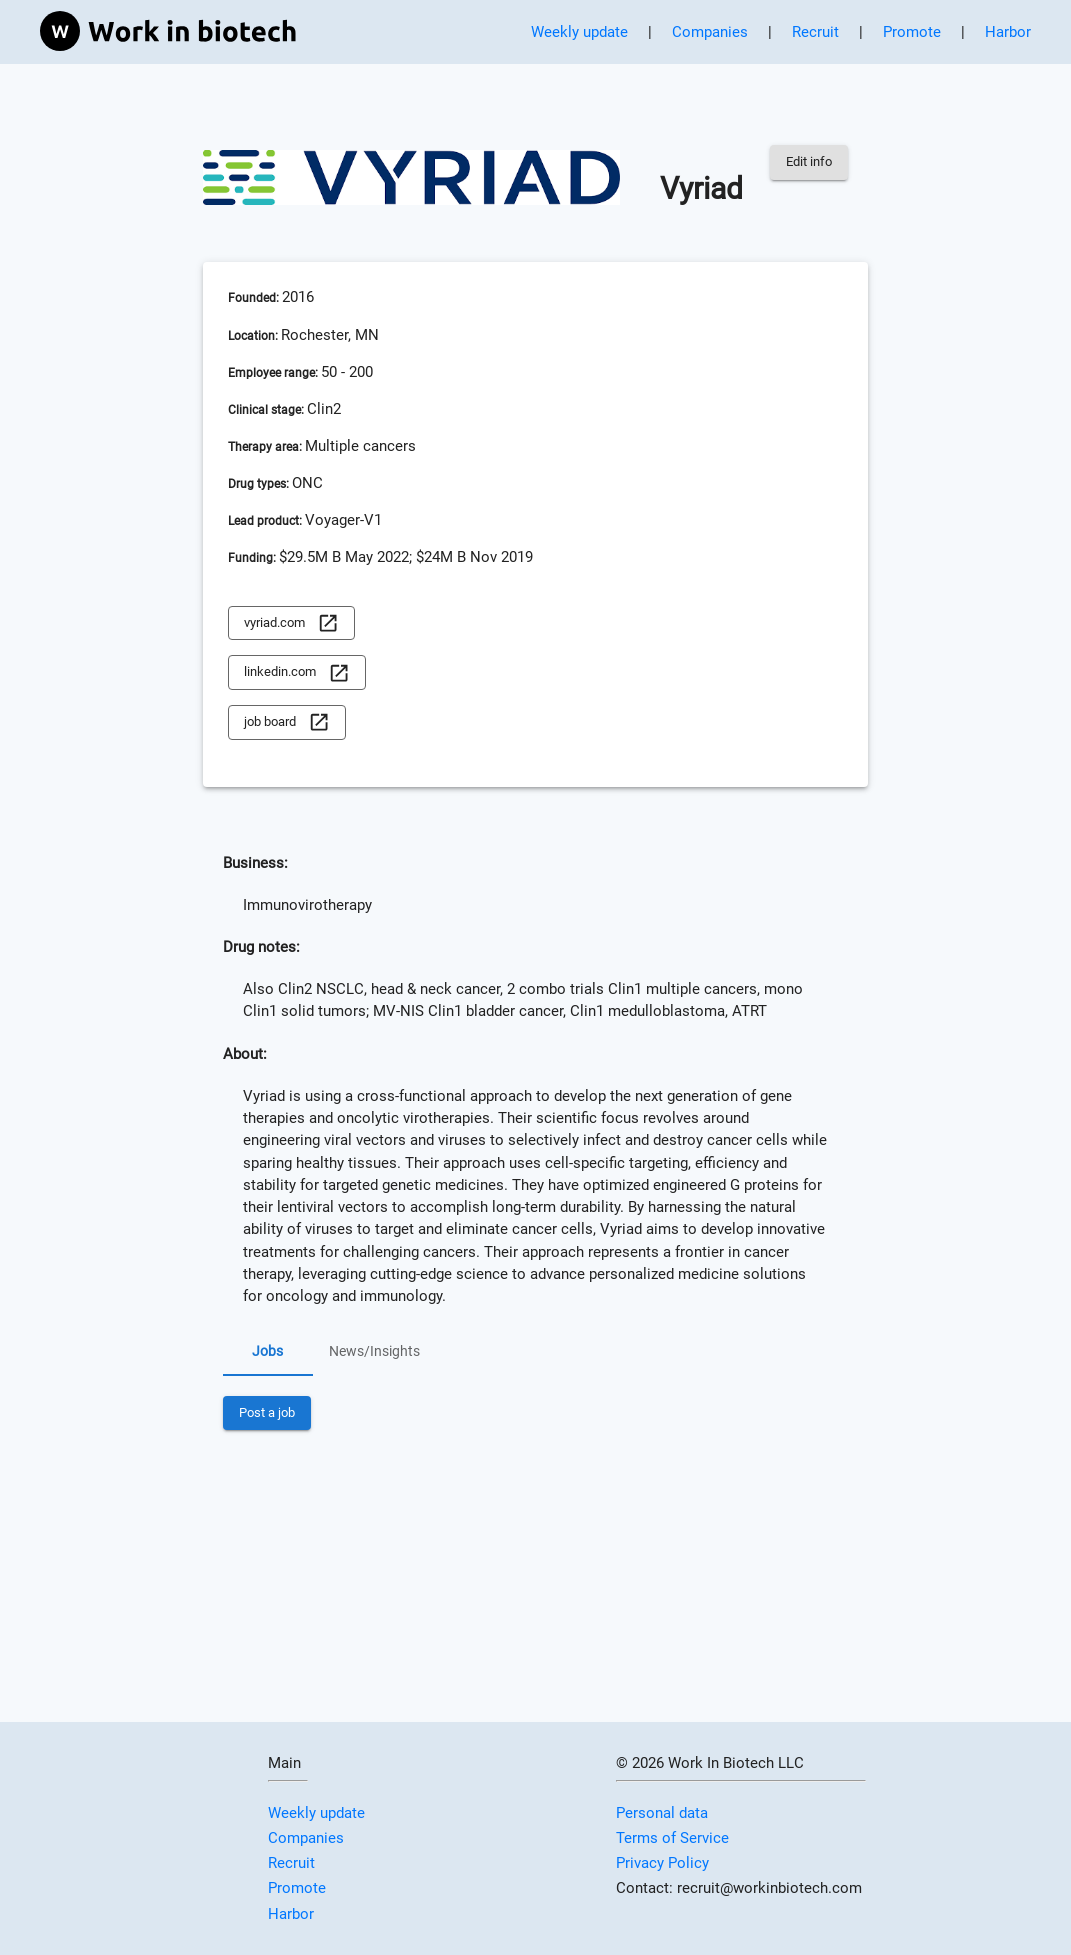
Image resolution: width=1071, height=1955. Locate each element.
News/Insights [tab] (374, 1352)
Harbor (1008, 32)
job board (287, 722)
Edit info (809, 162)
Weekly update (579, 32)
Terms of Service (672, 1838)
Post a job (267, 1413)
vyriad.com (291, 623)
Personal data (662, 1813)
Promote (912, 32)
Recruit (815, 32)
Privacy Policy (662, 1863)
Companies (710, 32)
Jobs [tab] (268, 1352)
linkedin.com (297, 672)
